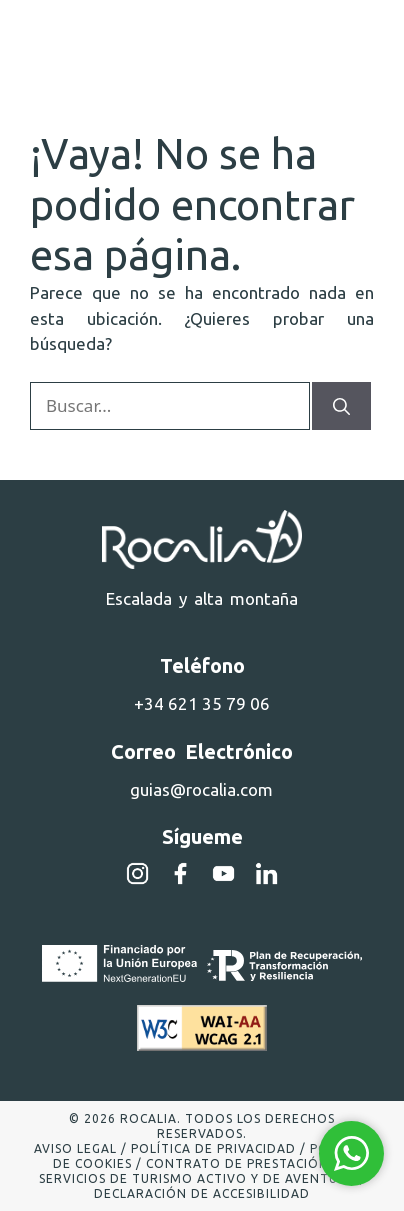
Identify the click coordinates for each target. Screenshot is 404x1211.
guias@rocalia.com (201, 789)
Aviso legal (75, 1148)
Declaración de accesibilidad (202, 1193)
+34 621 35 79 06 (202, 703)
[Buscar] (341, 406)
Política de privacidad (213, 1148)
